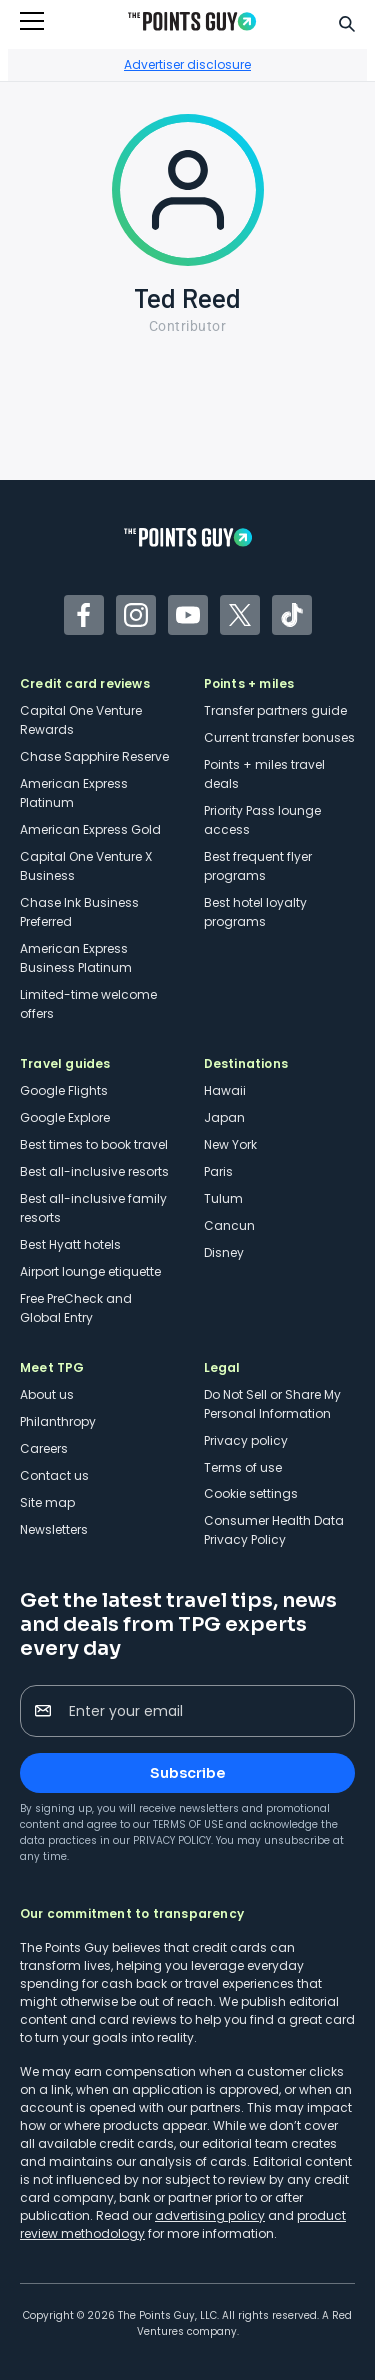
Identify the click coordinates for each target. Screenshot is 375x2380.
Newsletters (54, 1529)
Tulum (223, 1198)
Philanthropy (58, 1421)
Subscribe (187, 1773)
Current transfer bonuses (279, 737)
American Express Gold (90, 829)
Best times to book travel (94, 1144)
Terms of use (243, 1467)
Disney (224, 1252)
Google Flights (64, 1090)
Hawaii (225, 1090)
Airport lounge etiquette (90, 1271)
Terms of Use (188, 1824)
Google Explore (65, 1117)
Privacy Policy (172, 1840)
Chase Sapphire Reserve (94, 756)
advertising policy (210, 2215)
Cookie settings (251, 1493)
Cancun (229, 1225)
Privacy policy (246, 1440)
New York (230, 1144)
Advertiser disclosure (187, 64)
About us (47, 1394)
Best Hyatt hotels (70, 1244)
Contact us (54, 1475)
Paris (218, 1171)
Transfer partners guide (275, 710)
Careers (44, 1448)
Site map (47, 1502)
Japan (224, 1117)
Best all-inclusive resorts (94, 1171)
